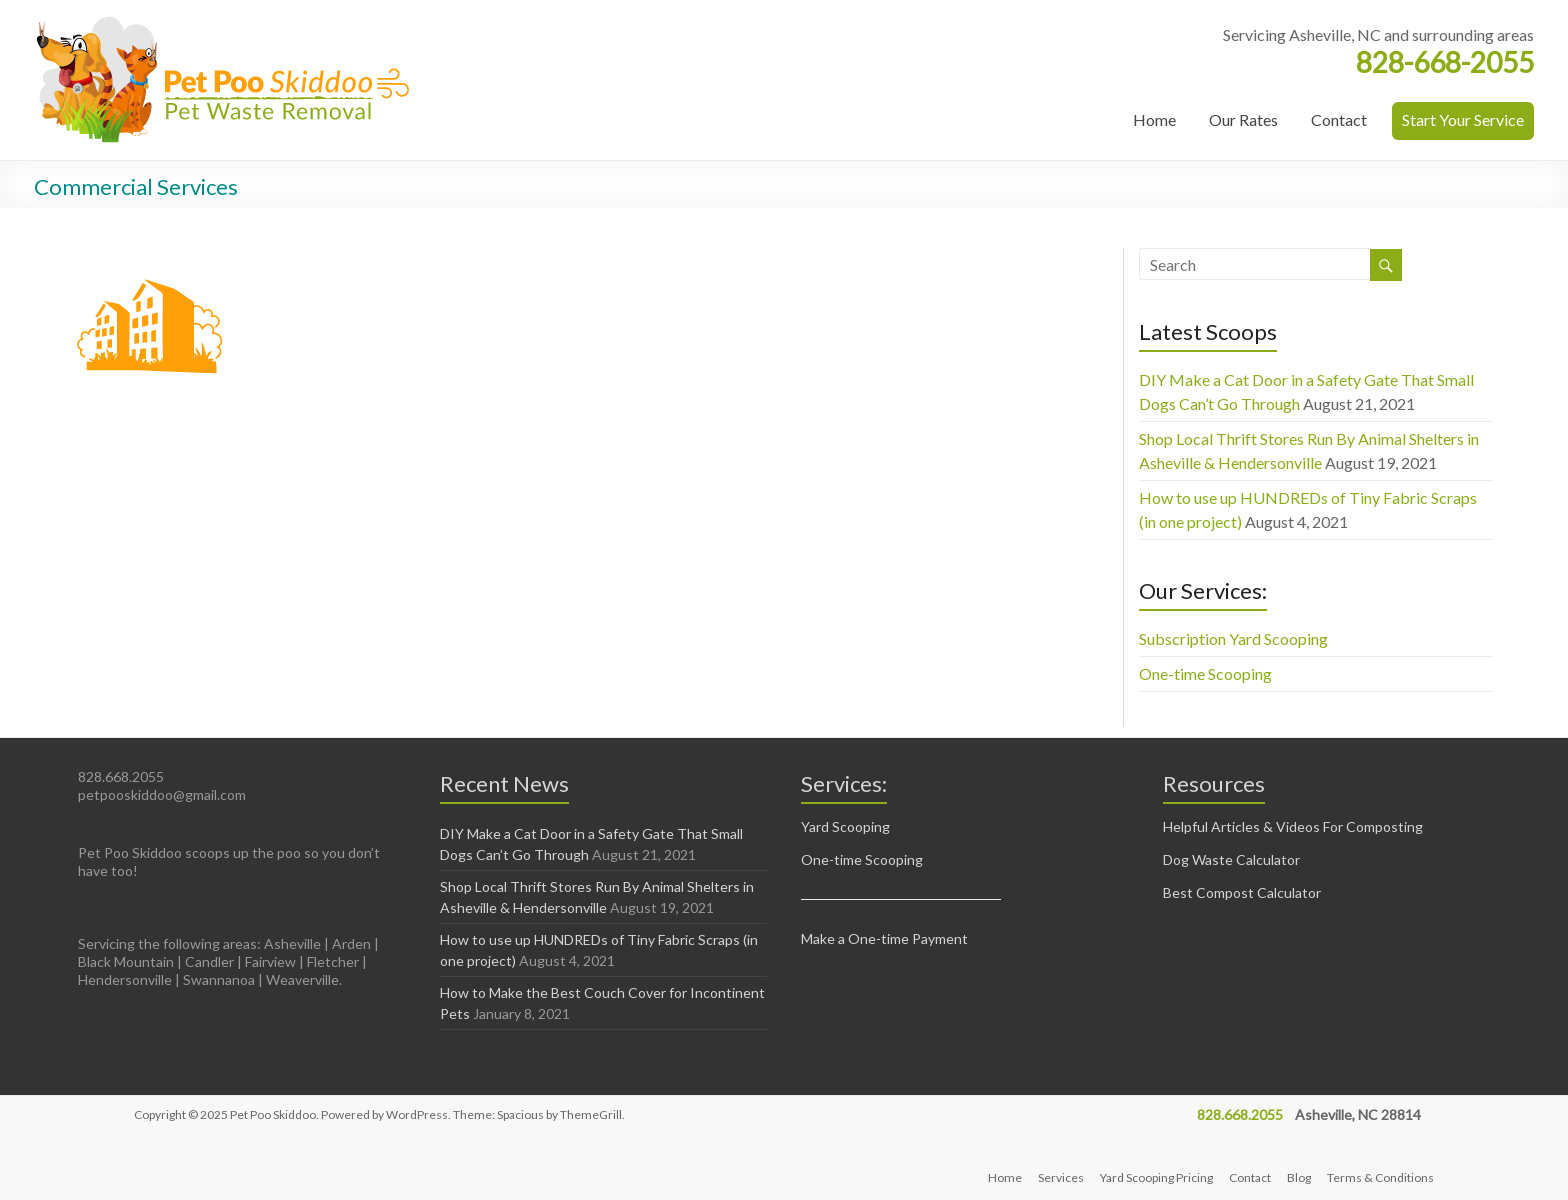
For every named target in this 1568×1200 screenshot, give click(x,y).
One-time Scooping (1205, 673)
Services (1061, 1177)
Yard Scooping (845, 826)
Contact (1339, 119)
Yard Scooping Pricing (1156, 1177)
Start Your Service (1463, 119)
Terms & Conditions (1380, 1177)
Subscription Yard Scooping (1233, 638)
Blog (1299, 1177)
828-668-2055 (1445, 62)
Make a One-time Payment (884, 938)
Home (1154, 119)
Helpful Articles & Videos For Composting (1293, 826)
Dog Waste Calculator (1231, 859)
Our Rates (1243, 119)
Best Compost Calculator (1242, 892)
